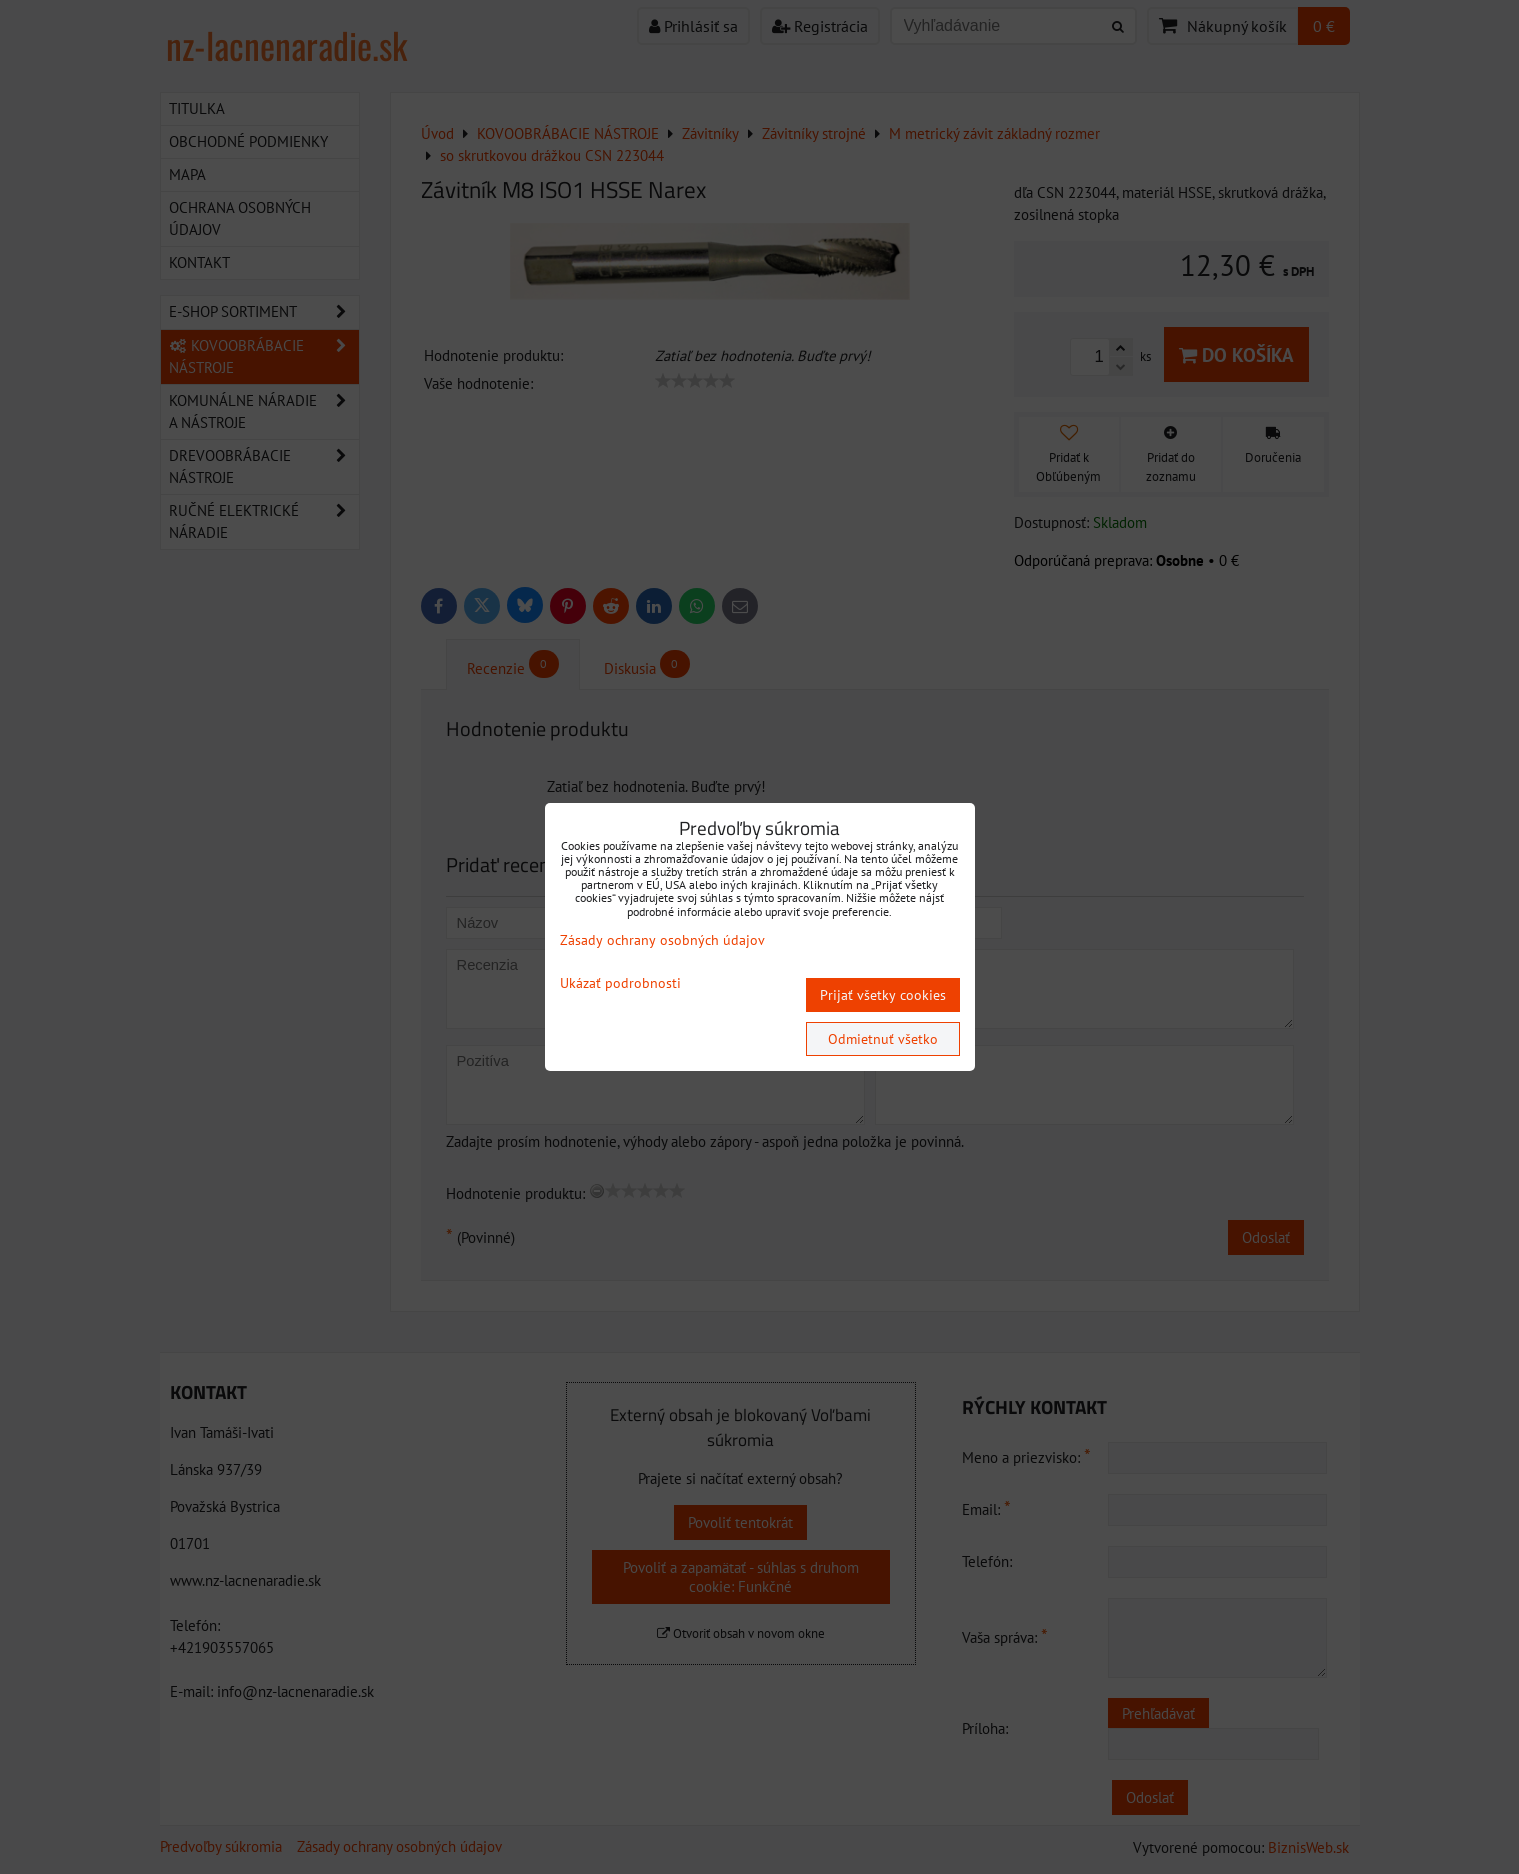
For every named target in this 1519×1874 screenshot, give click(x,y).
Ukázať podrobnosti (620, 983)
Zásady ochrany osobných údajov (662, 940)
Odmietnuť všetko (883, 1039)
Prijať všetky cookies (883, 995)
